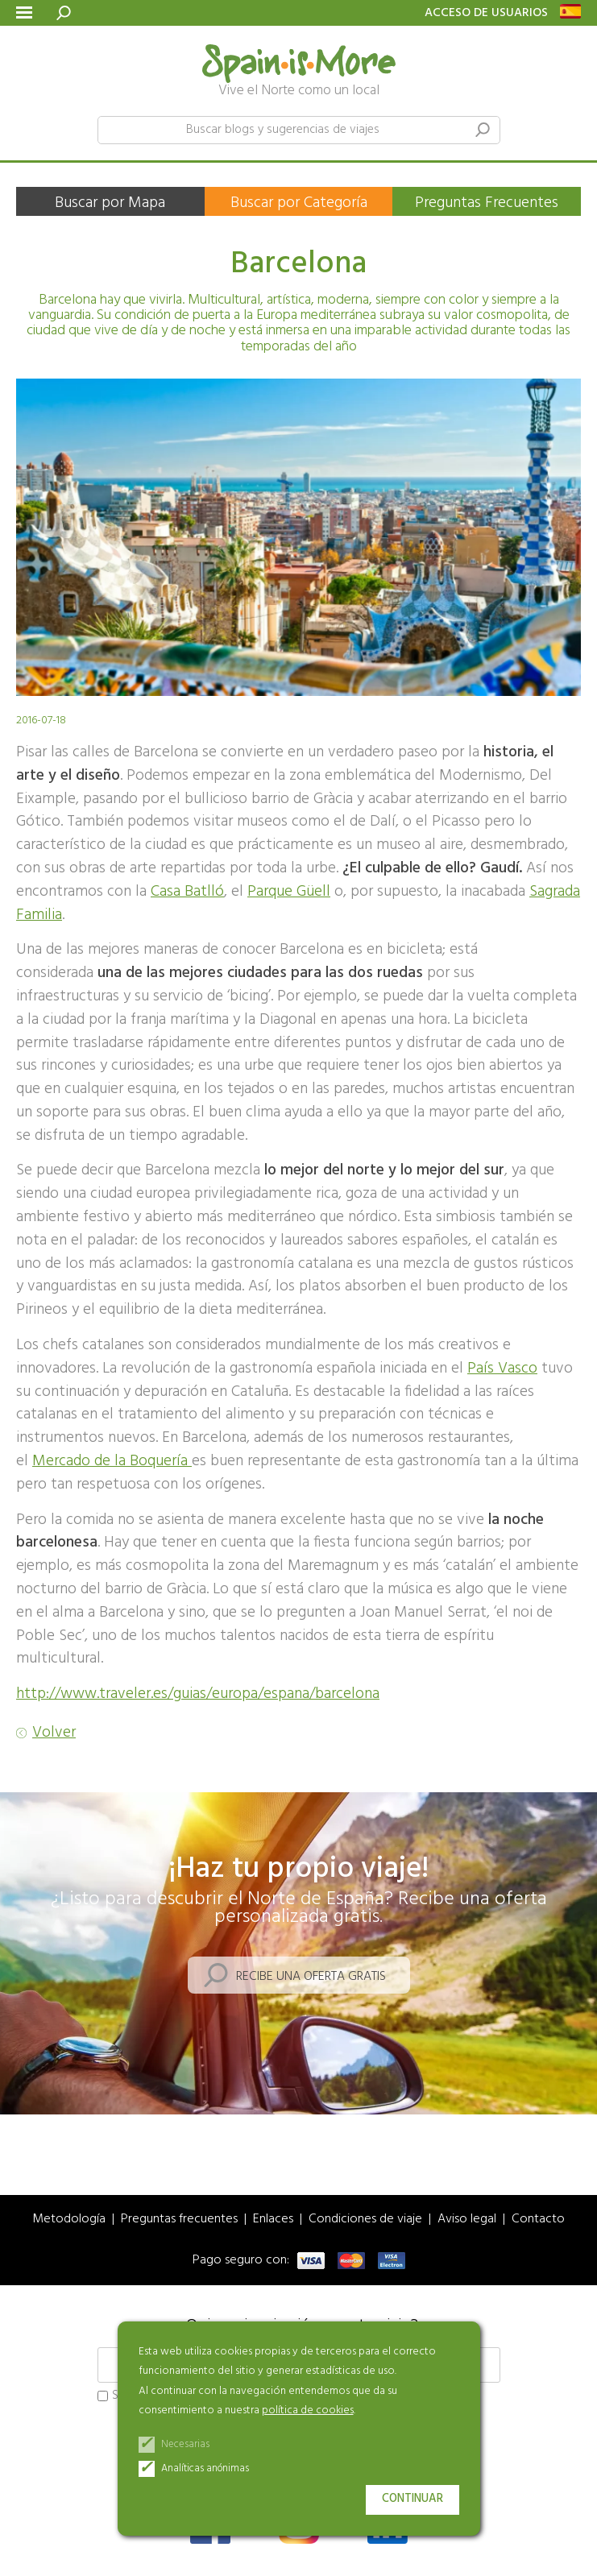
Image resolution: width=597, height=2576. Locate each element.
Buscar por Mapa (110, 203)
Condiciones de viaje (365, 2219)
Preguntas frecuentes (179, 2219)
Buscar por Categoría (298, 203)
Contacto (538, 2219)
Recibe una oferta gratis (311, 1976)
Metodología (69, 2219)
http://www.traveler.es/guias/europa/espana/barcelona (197, 1694)
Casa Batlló (187, 892)
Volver (54, 1733)
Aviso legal (466, 2219)
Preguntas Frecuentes (486, 203)
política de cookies (308, 2410)
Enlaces (273, 2219)
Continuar (412, 2499)
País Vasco (502, 1368)
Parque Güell (288, 892)
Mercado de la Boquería (112, 1461)
